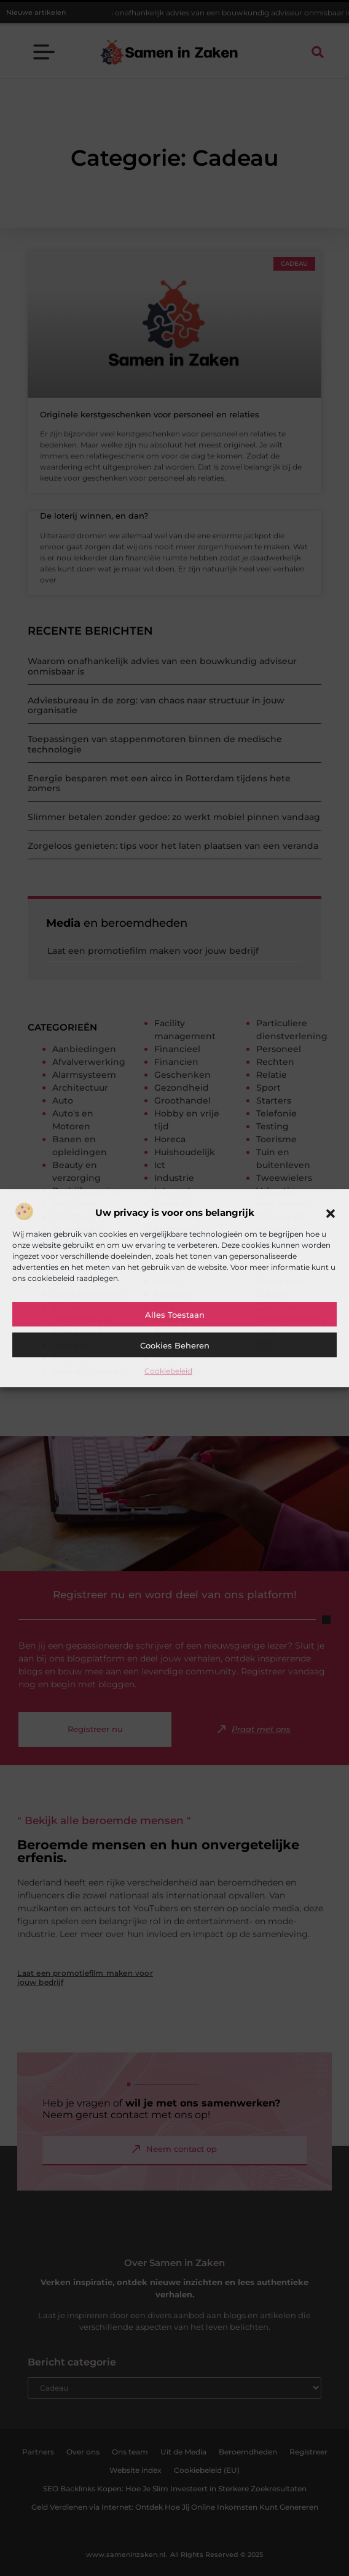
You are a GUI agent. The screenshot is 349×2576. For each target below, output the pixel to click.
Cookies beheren (175, 1345)
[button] (330, 1213)
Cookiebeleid (168, 1370)
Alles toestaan (175, 1315)
